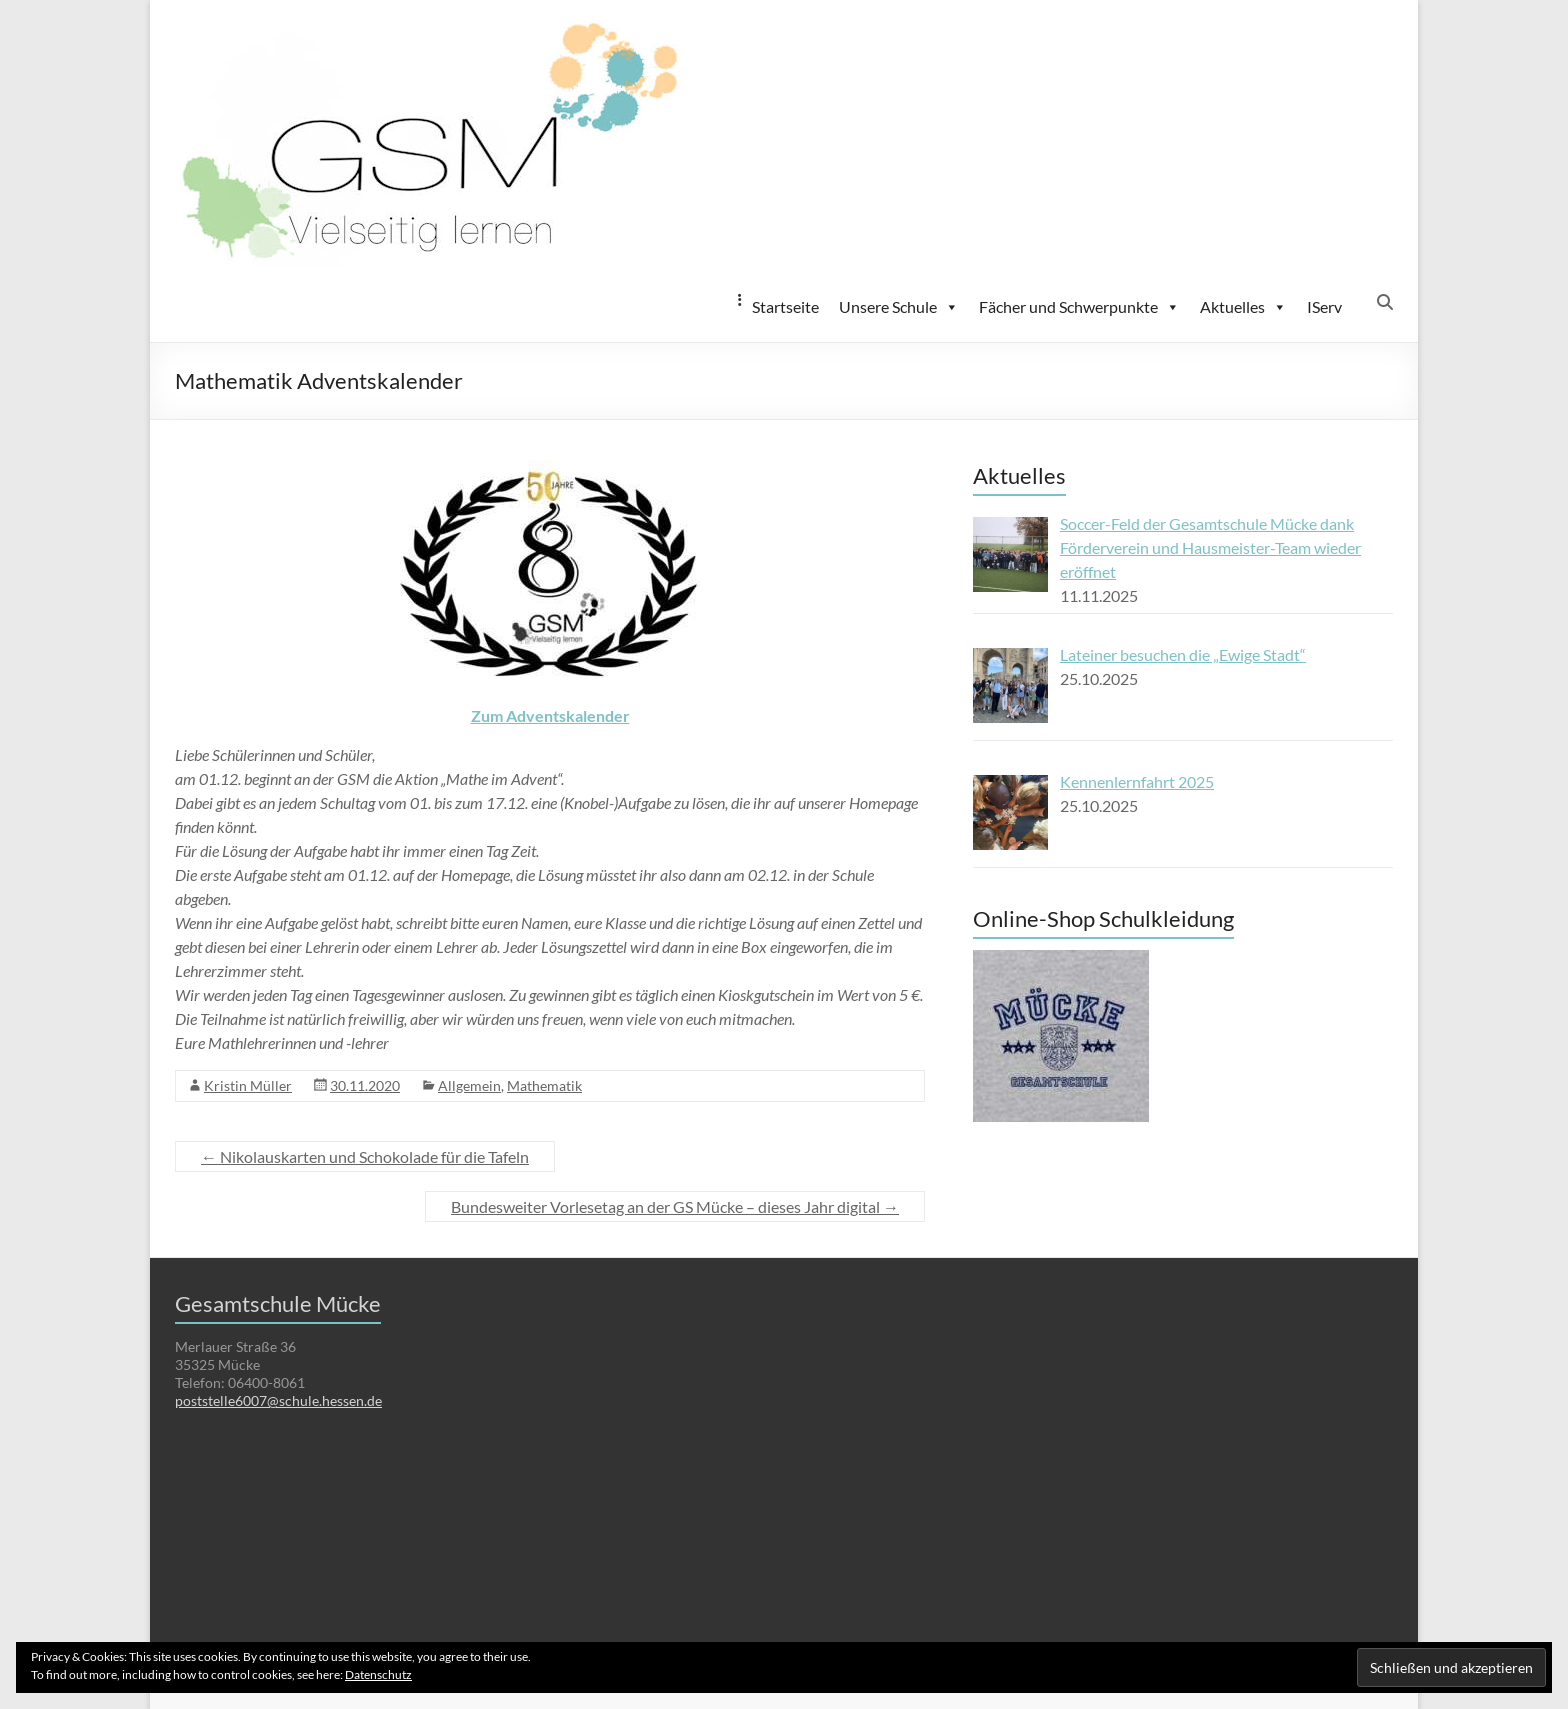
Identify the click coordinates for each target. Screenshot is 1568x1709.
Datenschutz (378, 1674)
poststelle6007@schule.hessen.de (278, 1400)
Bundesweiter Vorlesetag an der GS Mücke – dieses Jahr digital (675, 1206)
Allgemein (469, 1085)
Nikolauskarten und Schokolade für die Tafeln (365, 1156)
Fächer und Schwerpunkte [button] (1079, 307)
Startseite (785, 306)
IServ (1324, 306)
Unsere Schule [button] (899, 307)
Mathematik (544, 1085)
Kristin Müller (248, 1085)
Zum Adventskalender (550, 715)
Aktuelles (1243, 307)
